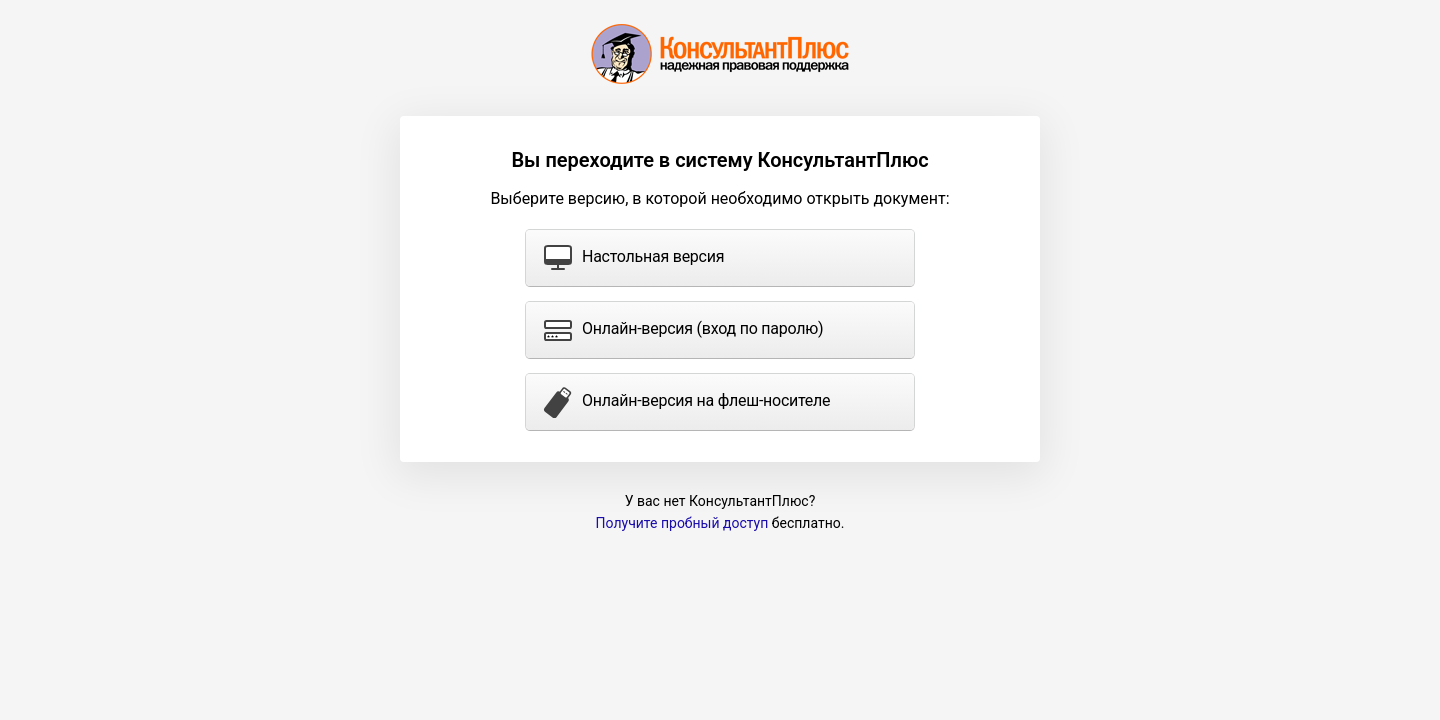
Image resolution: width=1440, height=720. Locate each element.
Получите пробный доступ (682, 523)
